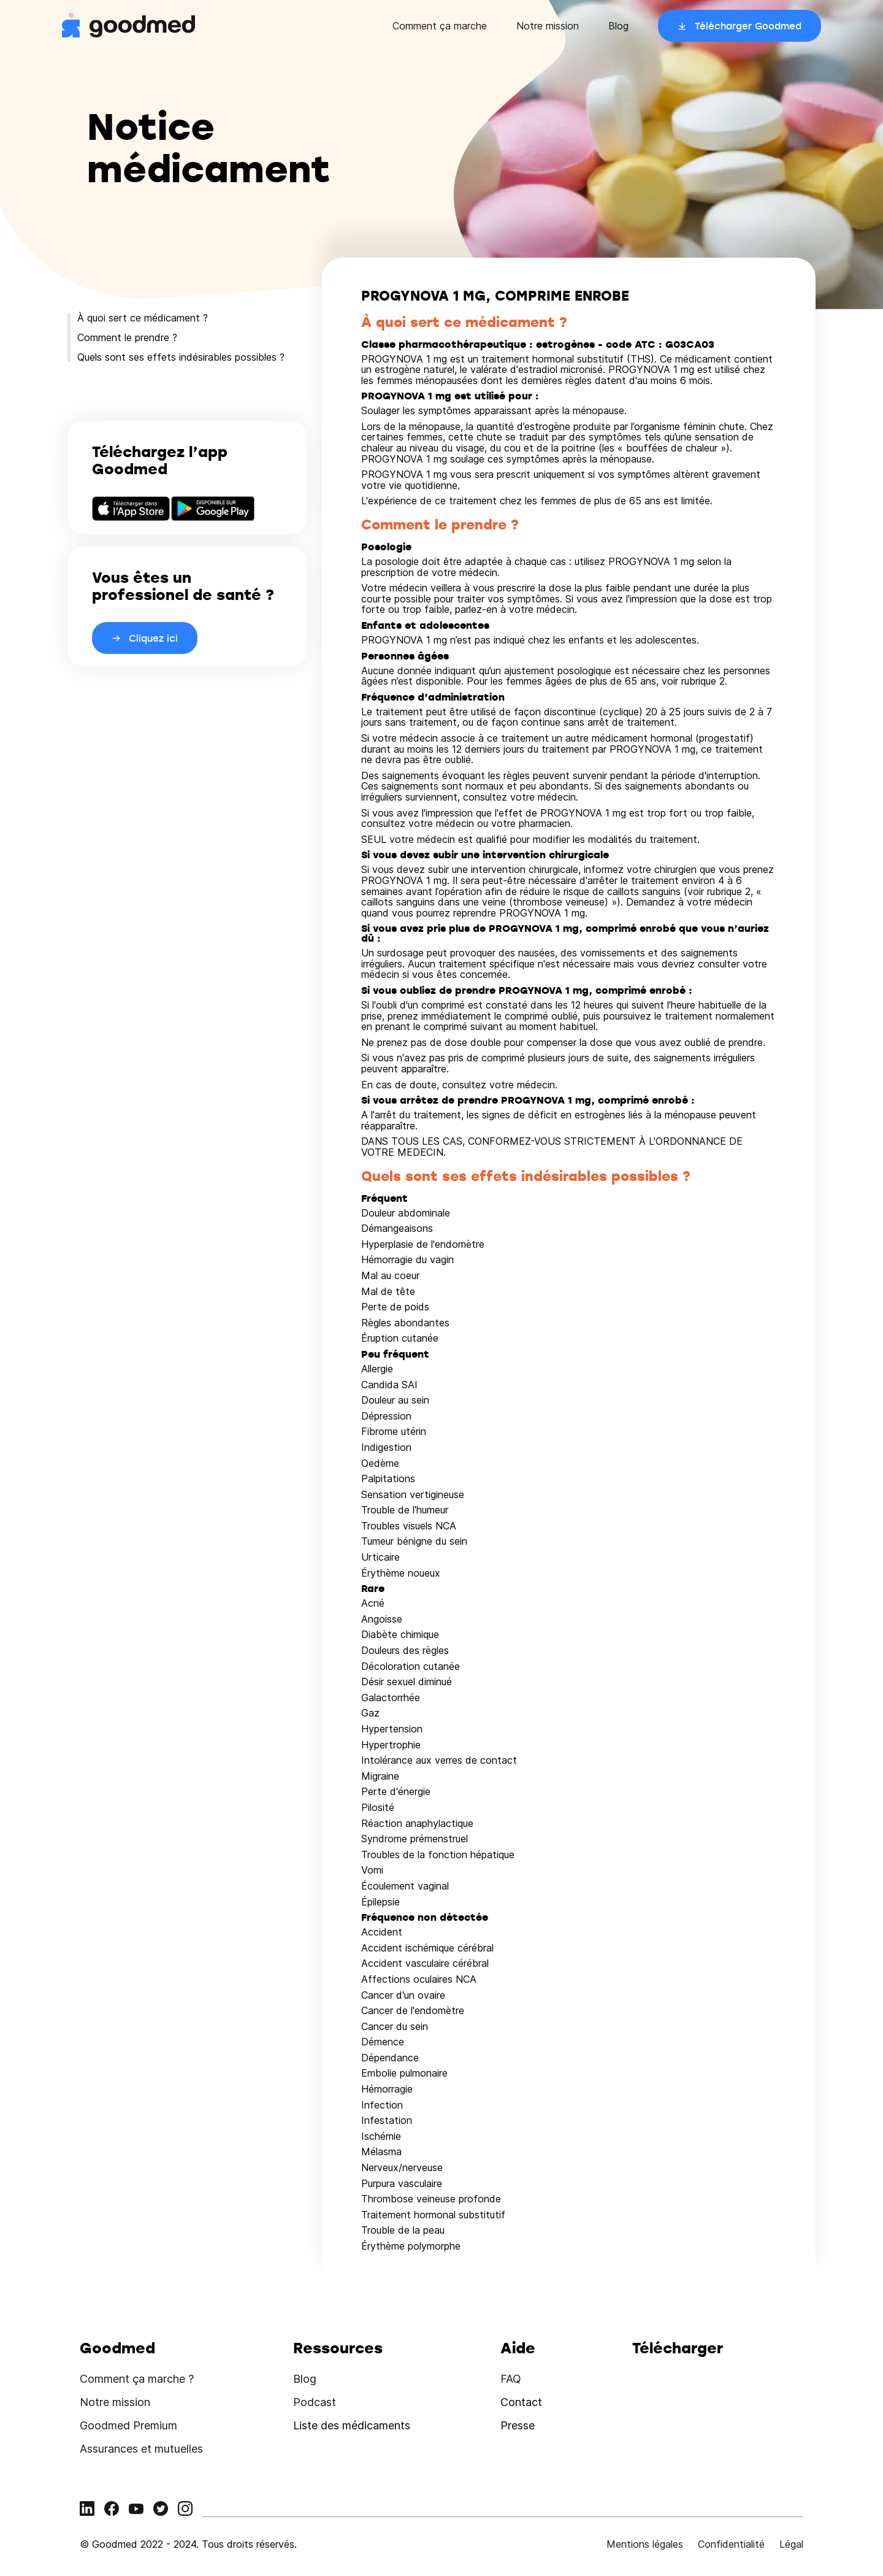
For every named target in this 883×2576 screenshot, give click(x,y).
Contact (521, 2402)
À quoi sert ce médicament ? (142, 318)
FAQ (510, 2378)
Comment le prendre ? (127, 337)
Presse (517, 2425)
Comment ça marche (439, 26)
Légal (791, 2544)
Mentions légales (644, 2544)
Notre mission (547, 26)
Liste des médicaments (351, 2425)
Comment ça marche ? (137, 2378)
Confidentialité (731, 2544)
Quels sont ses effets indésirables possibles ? (181, 357)
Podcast (314, 2402)
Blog (618, 26)
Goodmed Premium (128, 2425)
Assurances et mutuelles (141, 2448)
